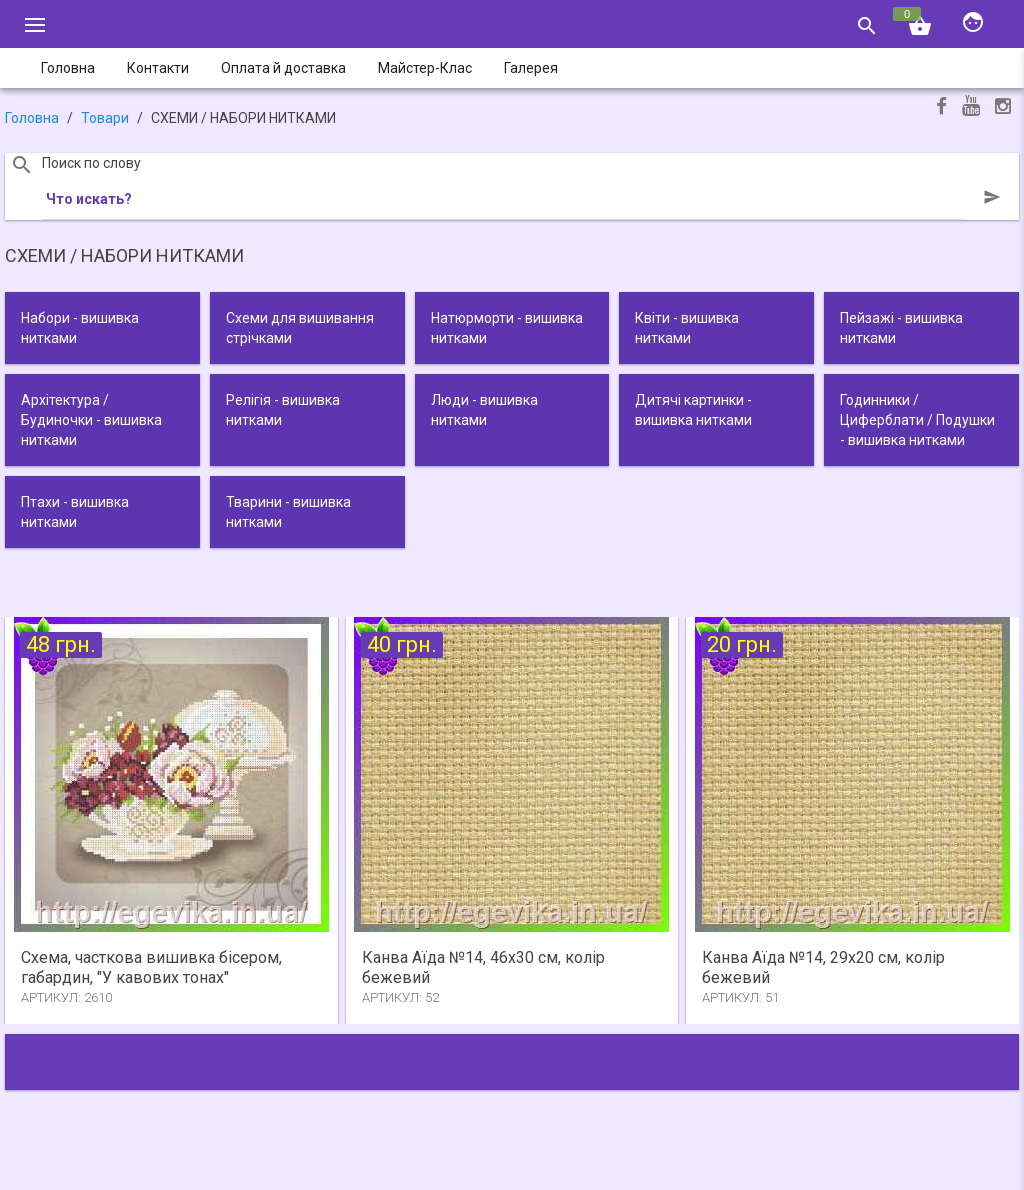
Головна (32, 118)
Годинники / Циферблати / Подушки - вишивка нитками (917, 420)
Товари (105, 118)
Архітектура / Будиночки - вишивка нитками (91, 420)
